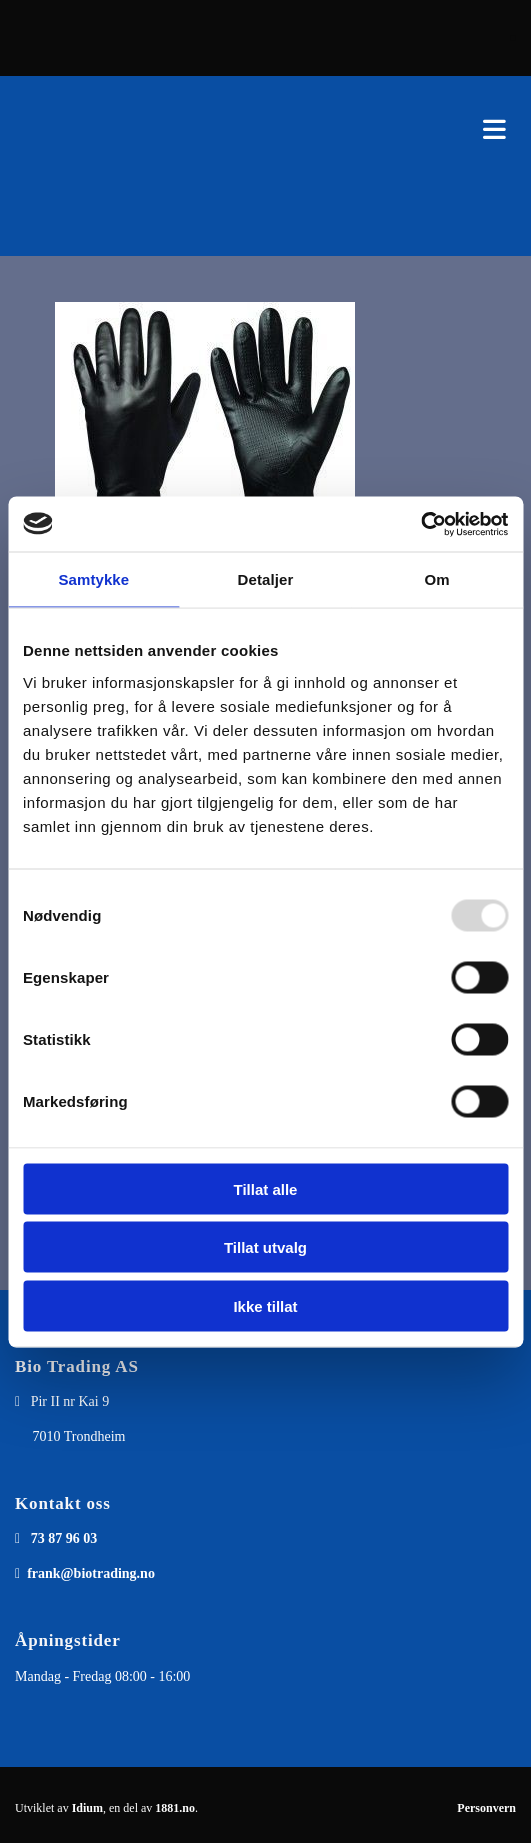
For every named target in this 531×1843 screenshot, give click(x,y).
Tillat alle (266, 1188)
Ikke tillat (265, 1305)
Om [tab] (437, 579)
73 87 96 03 (64, 1538)
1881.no (175, 1808)
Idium (87, 1808)
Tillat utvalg (265, 1247)
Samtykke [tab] (93, 579)
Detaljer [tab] (266, 579)
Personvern (486, 1808)
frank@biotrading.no (91, 1573)
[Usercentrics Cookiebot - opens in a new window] (420, 524)
